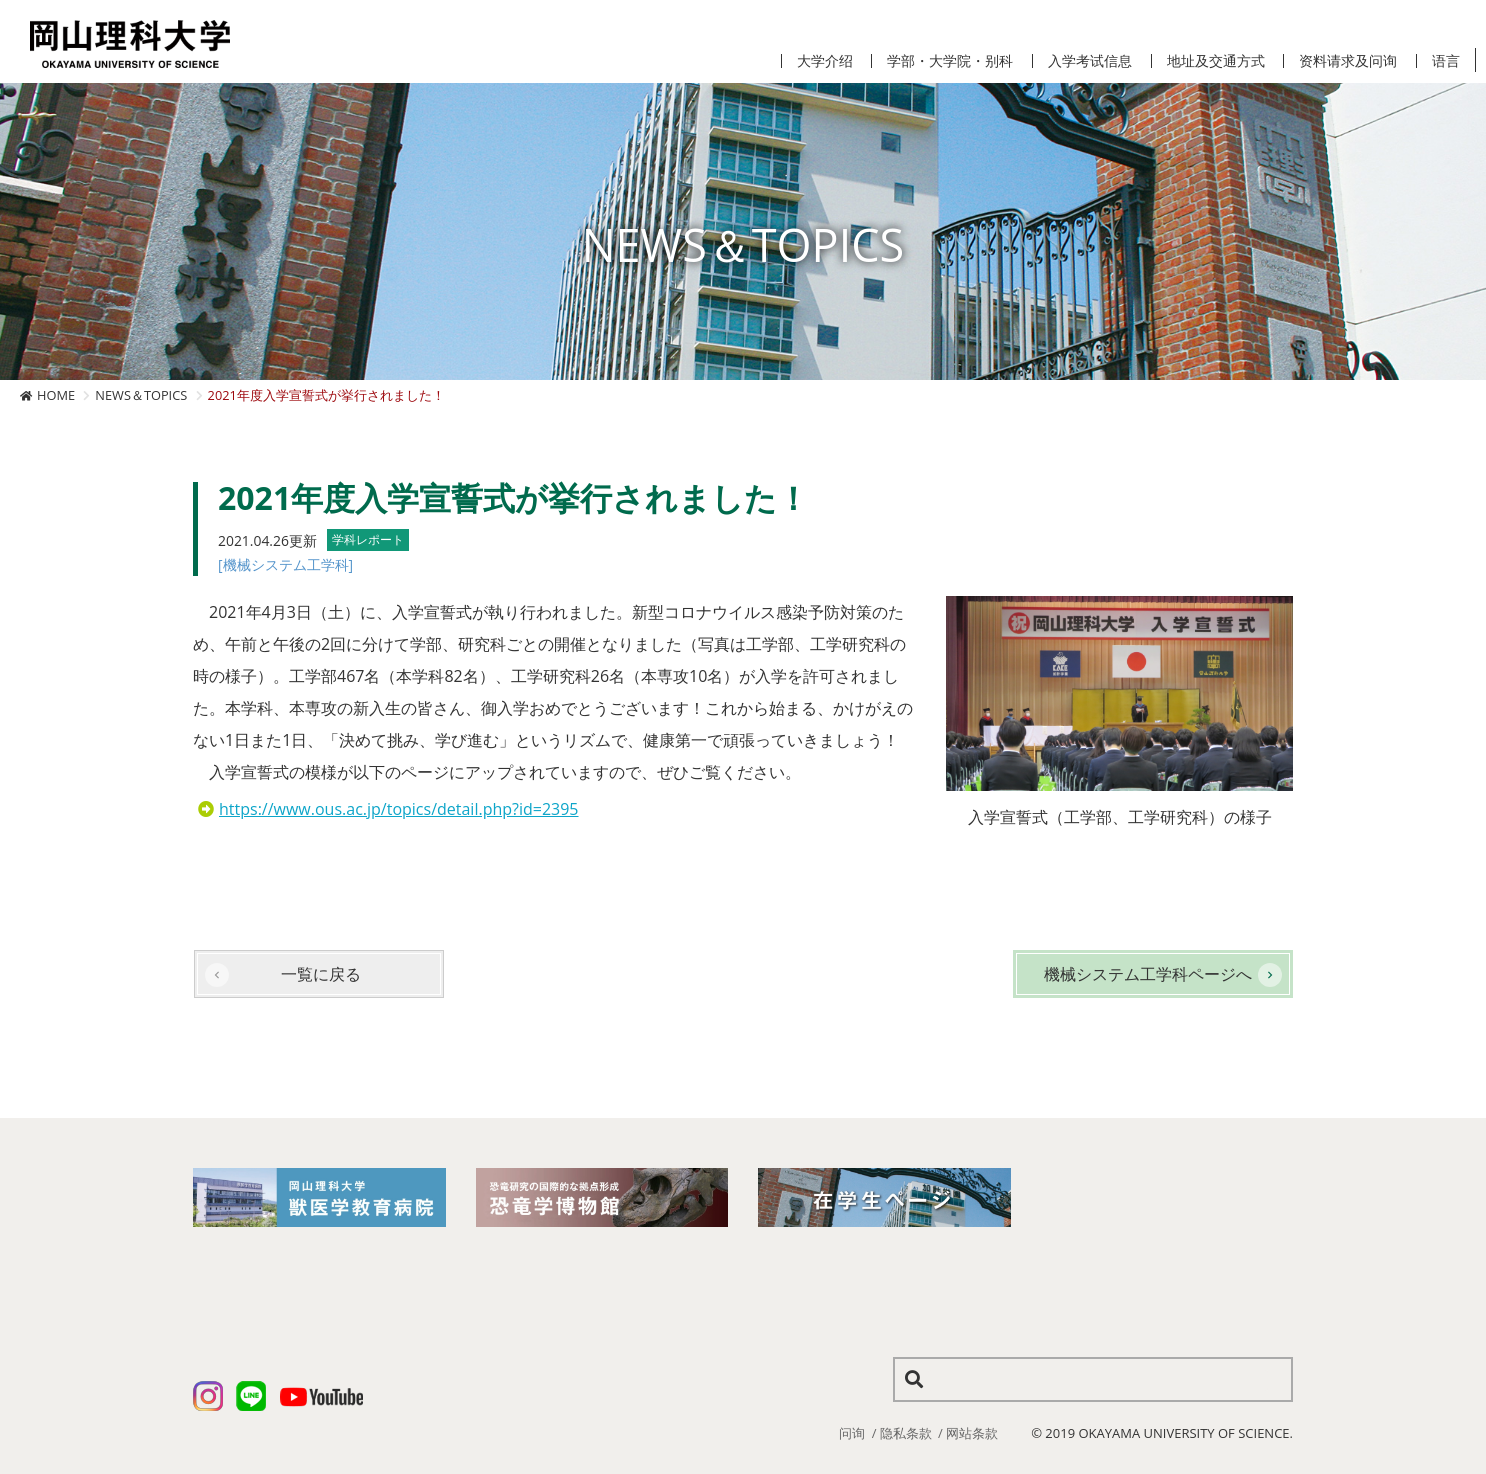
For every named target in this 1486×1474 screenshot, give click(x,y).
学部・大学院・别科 (950, 61)
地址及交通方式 (1216, 61)
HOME (56, 395)
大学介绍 (825, 61)
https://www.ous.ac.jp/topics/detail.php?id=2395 (399, 809)
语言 (1446, 61)
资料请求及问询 (1348, 61)
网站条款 (972, 1433)
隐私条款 (906, 1433)
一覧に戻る (321, 974)
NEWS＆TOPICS (141, 395)
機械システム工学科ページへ (1148, 974)
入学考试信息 (1090, 61)
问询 (852, 1433)
